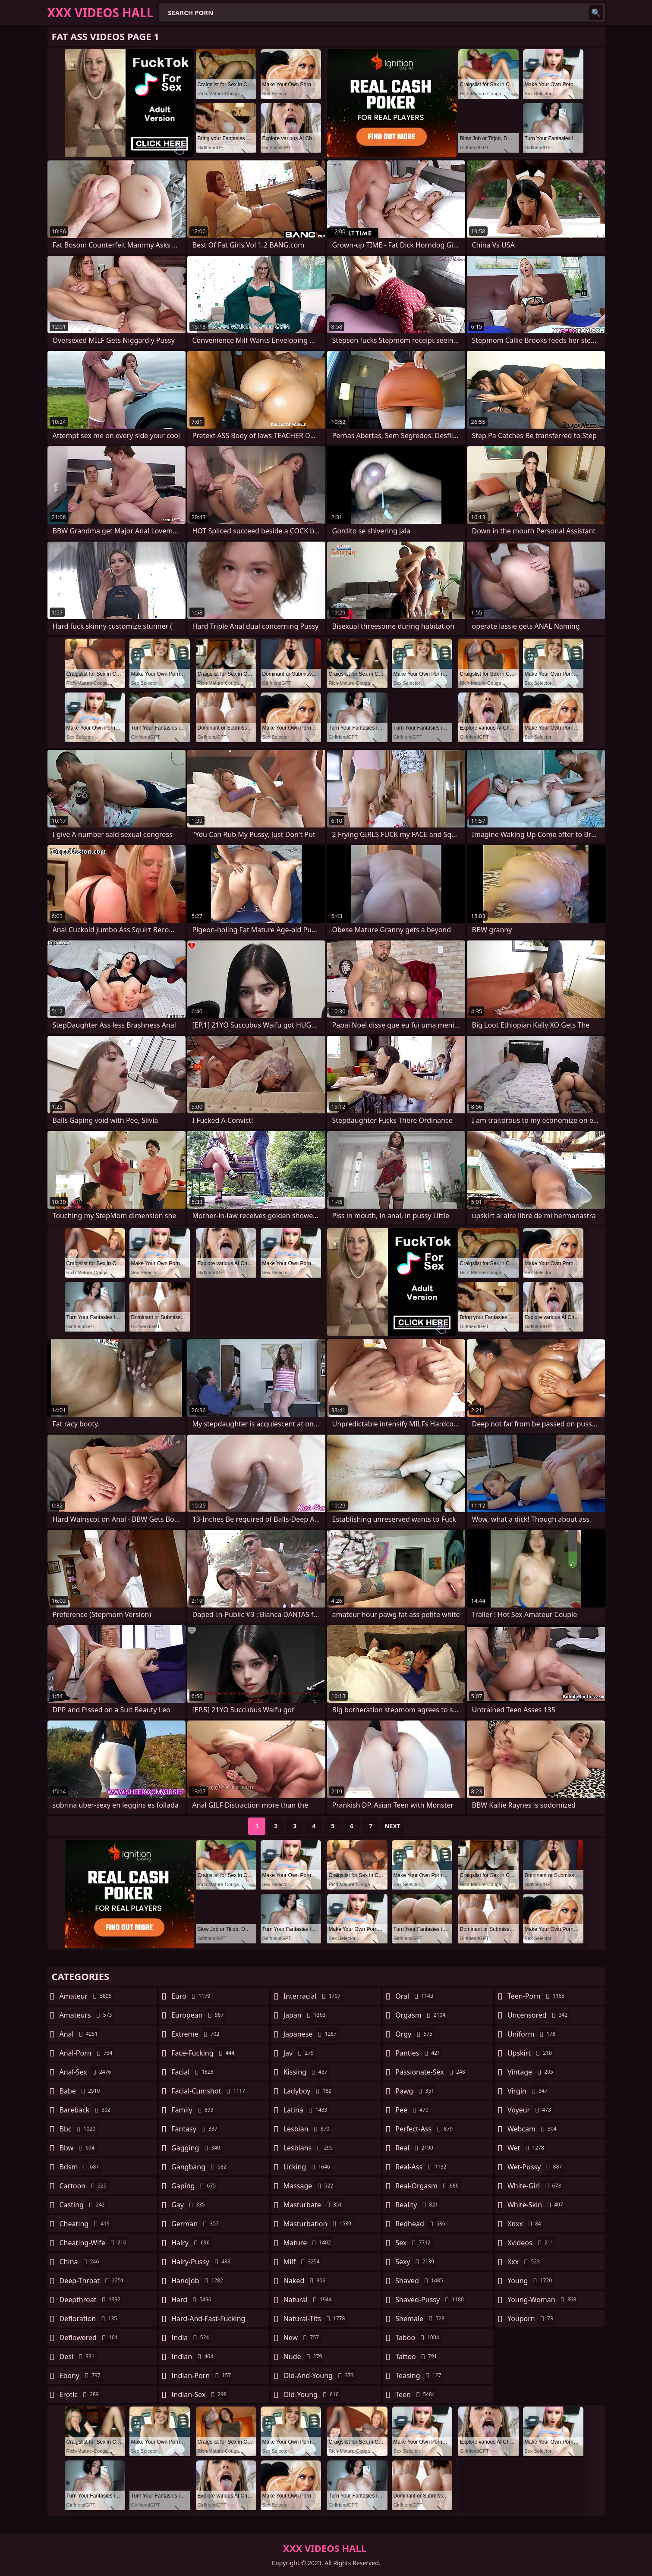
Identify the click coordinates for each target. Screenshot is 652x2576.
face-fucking (203, 2052)
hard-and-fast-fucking (208, 2320)
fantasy (195, 2128)
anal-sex (86, 2071)
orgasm (421, 2015)
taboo (418, 2337)
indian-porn (202, 2375)
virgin (528, 2090)
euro (191, 1996)
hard (192, 2299)
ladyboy (308, 2090)
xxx (524, 2261)
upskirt (530, 2052)
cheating (86, 2223)
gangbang (200, 2166)
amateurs (87, 2015)
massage (309, 2185)
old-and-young (319, 2375)
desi (78, 2356)
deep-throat (93, 2280)
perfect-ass (425, 2128)
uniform (532, 2034)
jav (299, 2052)
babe (81, 2090)
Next (392, 1826)
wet (526, 2147)
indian (193, 2356)
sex (414, 2242)
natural (308, 2299)
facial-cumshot (209, 2090)
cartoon (84, 2185)
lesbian (307, 2128)
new (302, 2337)
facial (193, 2071)
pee (412, 2109)
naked (305, 2280)
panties (418, 2052)
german (196, 2223)
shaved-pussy (430, 2299)
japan (305, 2015)
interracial (313, 1996)
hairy (191, 2242)
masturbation (318, 2223)
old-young (312, 2394)
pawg (415, 2090)
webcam (533, 2128)
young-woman (543, 2299)
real (415, 2147)
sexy (415, 2261)
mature (308, 2242)
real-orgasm (427, 2185)
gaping (194, 2185)
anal (80, 2034)
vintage (531, 2071)
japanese (311, 2034)
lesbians (309, 2147)
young (530, 2280)
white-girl (535, 2185)
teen (416, 2394)
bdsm (80, 2166)
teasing (419, 2375)
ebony (81, 2375)
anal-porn (87, 2052)
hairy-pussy (202, 2261)
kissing (306, 2071)
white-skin (536, 2204)
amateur (87, 1996)
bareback (86, 2109)
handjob (198, 2280)
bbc (79, 2128)
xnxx (525, 2223)
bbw (78, 2147)
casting (83, 2204)
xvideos (531, 2242)
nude (303, 2356)
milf (302, 2261)
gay (189, 2204)
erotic (80, 2394)
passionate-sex (431, 2071)
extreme (196, 2034)
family (193, 2109)
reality (417, 2204)
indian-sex (200, 2394)
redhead (421, 2223)
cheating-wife (94, 2242)
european (198, 2015)
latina (306, 2109)
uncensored (538, 2015)
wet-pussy (535, 2166)
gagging (196, 2147)
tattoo (417, 2356)
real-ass (421, 2166)
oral (415, 1996)
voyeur (530, 2109)
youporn (531, 2318)
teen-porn (537, 1996)
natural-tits (315, 2318)
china (80, 2261)
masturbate (313, 2204)
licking (307, 2166)
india (191, 2337)
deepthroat (91, 2299)
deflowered (90, 2337)
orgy (415, 2034)
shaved (420, 2280)
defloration (90, 2318)
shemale (421, 2318)
